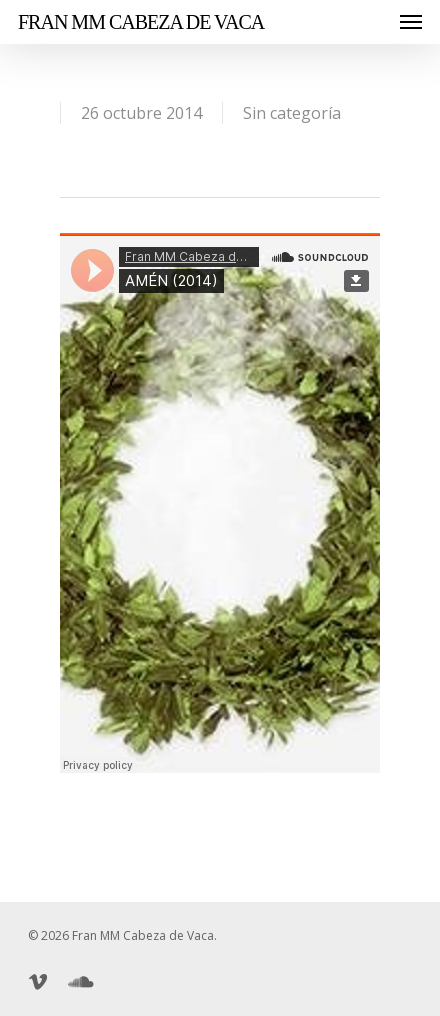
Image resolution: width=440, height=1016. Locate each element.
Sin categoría (292, 113)
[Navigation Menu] (411, 22)
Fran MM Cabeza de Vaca (141, 22)
